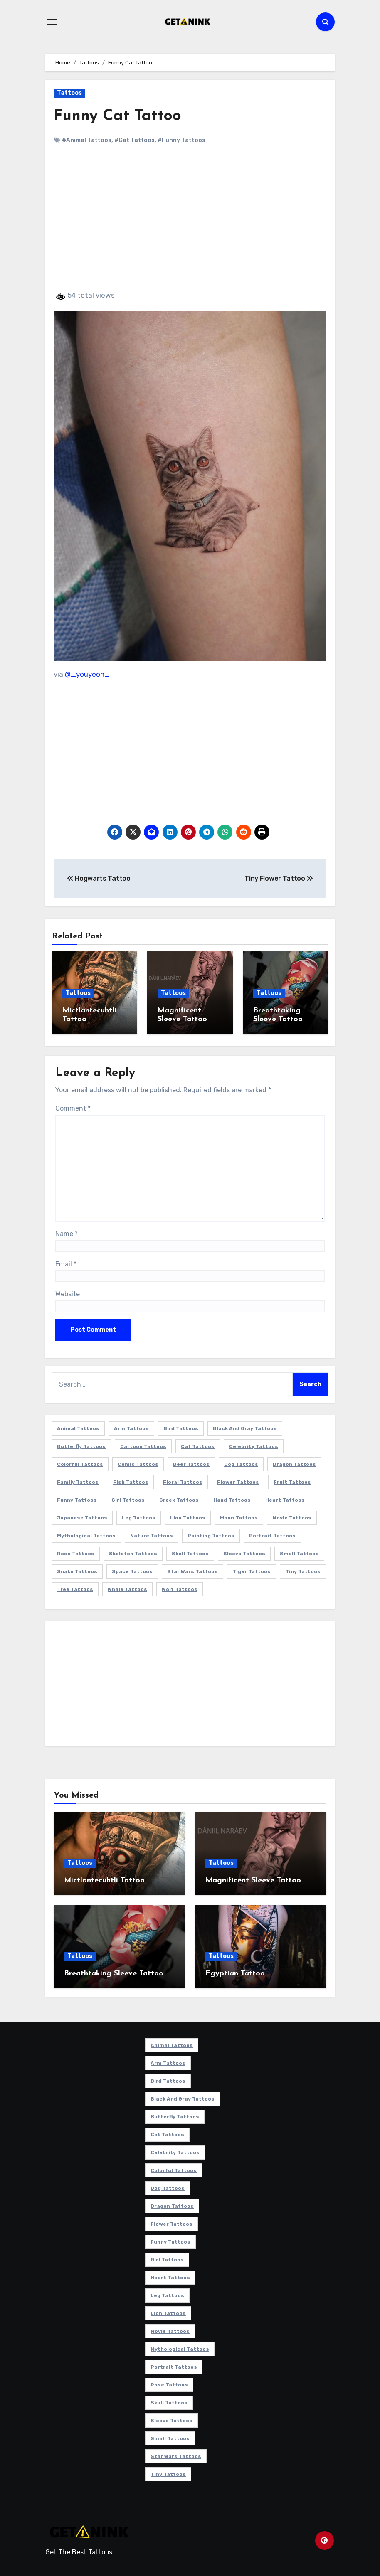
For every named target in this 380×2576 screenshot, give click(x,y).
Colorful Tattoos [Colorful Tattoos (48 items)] (80, 1463)
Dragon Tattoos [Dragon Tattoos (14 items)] (294, 1463)
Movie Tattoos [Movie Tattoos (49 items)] (291, 1516)
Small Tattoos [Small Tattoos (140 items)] (299, 1552)
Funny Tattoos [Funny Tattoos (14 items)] (77, 1499)
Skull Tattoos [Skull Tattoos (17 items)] (190, 1552)
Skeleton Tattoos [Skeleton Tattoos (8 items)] (133, 1552)
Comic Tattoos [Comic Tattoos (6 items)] (138, 1463)
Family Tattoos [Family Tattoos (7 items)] (78, 1481)
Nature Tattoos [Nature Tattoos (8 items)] (151, 1534)
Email (65, 1263)
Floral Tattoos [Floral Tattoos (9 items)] (182, 1481)
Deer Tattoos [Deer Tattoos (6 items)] (191, 1463)
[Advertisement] (191, 224)
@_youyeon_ (87, 674)
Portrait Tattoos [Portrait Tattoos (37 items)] (272, 1534)
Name (66, 1232)
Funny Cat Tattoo (118, 116)
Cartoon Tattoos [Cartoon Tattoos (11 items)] (143, 1445)
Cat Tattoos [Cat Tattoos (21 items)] (198, 1445)
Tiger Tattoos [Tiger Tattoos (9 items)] (251, 1570)
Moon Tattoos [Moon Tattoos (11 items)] (239, 1516)
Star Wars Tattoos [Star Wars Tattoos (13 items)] (192, 1570)
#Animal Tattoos (86, 140)
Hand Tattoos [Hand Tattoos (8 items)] (232, 1499)
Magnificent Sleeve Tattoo (253, 1879)
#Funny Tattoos (181, 140)
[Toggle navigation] (52, 22)
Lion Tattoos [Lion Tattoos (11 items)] (187, 1516)
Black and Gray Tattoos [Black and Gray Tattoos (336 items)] (245, 1427)
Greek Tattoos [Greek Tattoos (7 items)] (179, 1499)
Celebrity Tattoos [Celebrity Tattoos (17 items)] (253, 1445)
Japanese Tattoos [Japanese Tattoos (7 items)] (82, 1516)
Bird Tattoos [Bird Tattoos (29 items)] (180, 1427)
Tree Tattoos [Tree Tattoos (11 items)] (75, 1588)
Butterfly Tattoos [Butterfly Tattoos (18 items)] (81, 1445)
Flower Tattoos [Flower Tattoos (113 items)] (238, 1481)
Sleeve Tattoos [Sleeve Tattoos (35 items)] (244, 1552)
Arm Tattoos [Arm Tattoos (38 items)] (131, 1427)
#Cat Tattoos (134, 140)
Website (67, 1293)
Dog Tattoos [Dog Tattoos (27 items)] (241, 1463)
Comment (73, 1107)
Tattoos (69, 92)
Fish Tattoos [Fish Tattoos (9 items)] (130, 1481)
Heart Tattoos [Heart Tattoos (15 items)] (285, 1499)
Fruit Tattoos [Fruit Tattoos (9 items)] (292, 1481)
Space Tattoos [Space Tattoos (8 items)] (132, 1570)
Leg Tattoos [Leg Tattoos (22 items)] (138, 1516)
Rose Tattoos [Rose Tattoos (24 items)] (75, 1552)
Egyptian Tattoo (235, 1972)
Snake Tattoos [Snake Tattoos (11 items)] (77, 1570)
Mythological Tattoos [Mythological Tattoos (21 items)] (86, 1534)
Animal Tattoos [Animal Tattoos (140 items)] (78, 1427)
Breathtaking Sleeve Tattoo (113, 1972)
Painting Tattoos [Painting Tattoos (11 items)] (211, 1534)
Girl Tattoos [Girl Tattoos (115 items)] (128, 1499)
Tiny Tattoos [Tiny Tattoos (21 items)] (303, 1570)
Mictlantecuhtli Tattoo (104, 1879)
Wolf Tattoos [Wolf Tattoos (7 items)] (179, 1588)
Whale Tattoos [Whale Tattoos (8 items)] (127, 1588)
